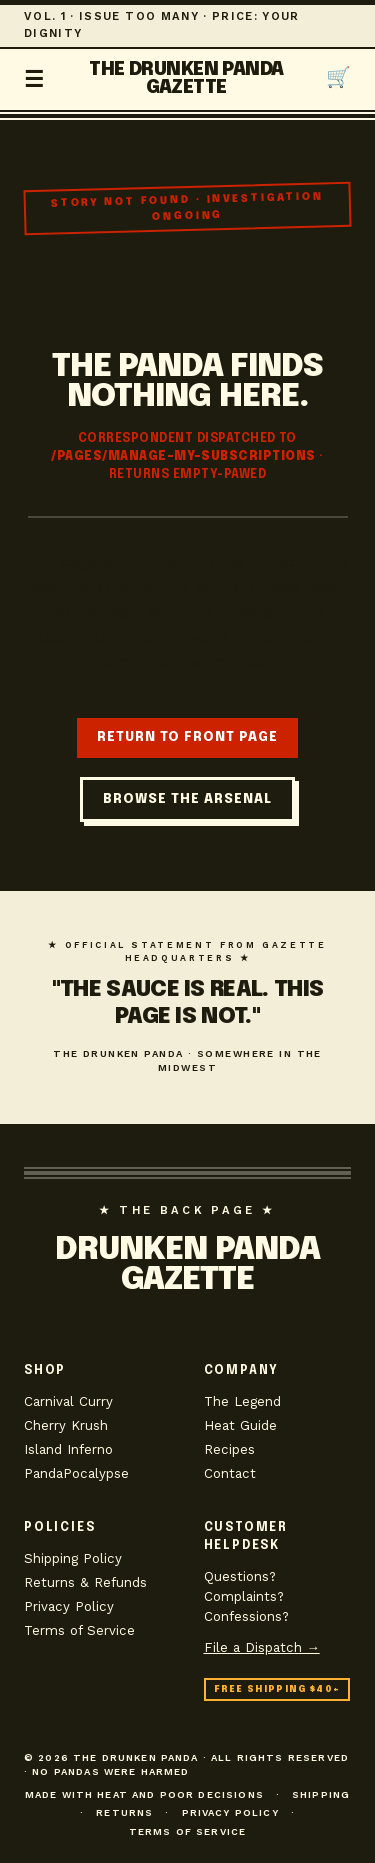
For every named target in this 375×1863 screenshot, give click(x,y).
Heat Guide (240, 1425)
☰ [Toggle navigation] (35, 79)
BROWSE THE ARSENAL (187, 799)
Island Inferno (68, 1449)
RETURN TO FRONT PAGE (187, 737)
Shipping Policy (73, 1558)
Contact (230, 1473)
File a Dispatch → (262, 1647)
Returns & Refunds (85, 1582)
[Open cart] (338, 79)
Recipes (229, 1449)
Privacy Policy (69, 1606)
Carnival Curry (68, 1401)
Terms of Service (79, 1630)
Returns (124, 1812)
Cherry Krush (66, 1425)
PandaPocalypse (76, 1473)
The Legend (242, 1401)
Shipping (321, 1794)
